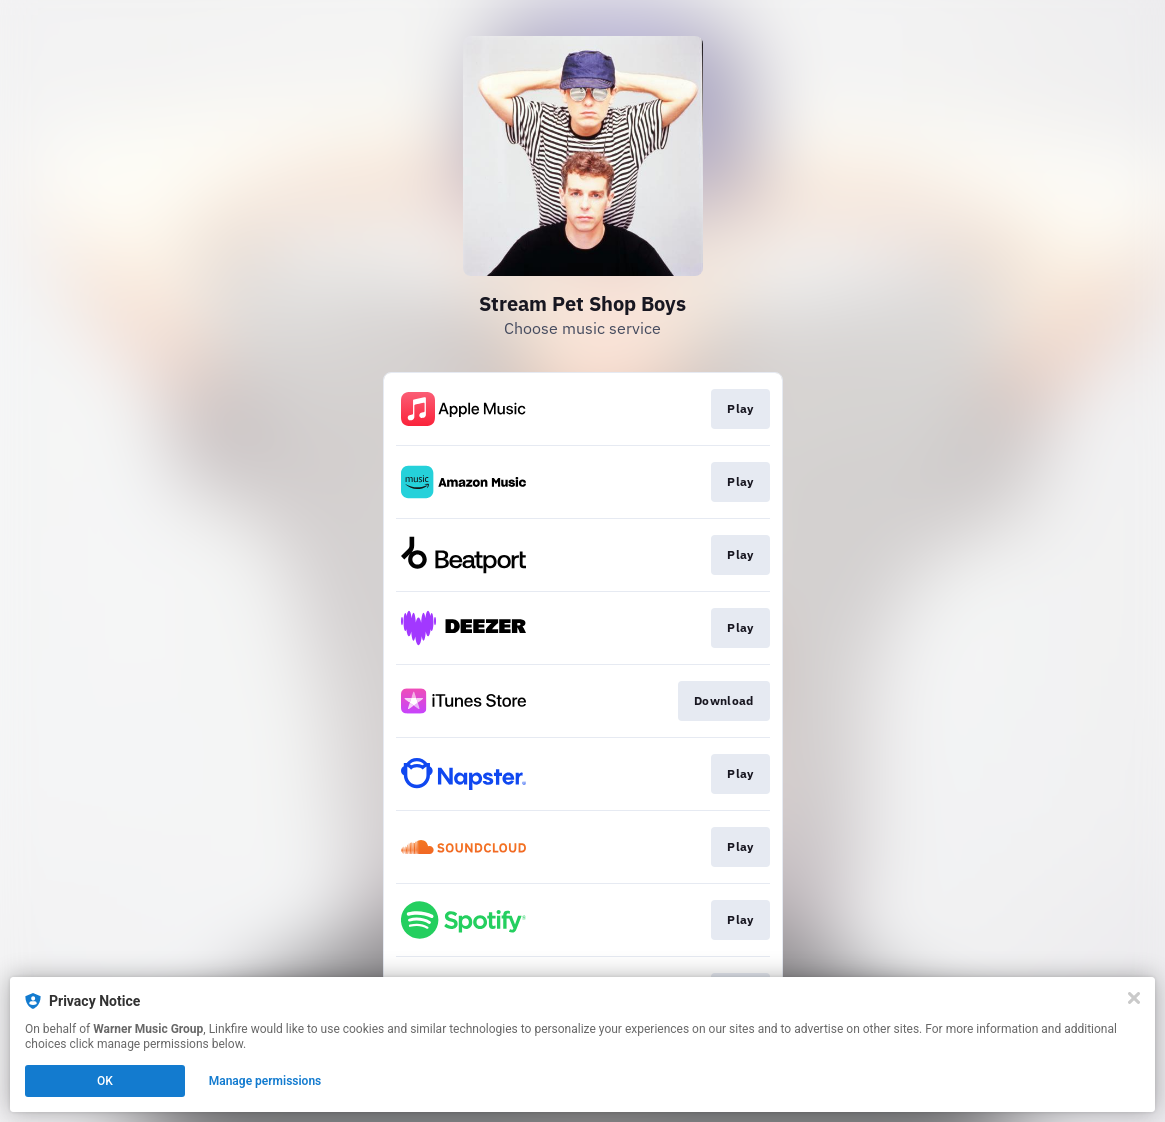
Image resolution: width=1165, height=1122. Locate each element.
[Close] (1134, 998)
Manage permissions (265, 1081)
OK (105, 1081)
